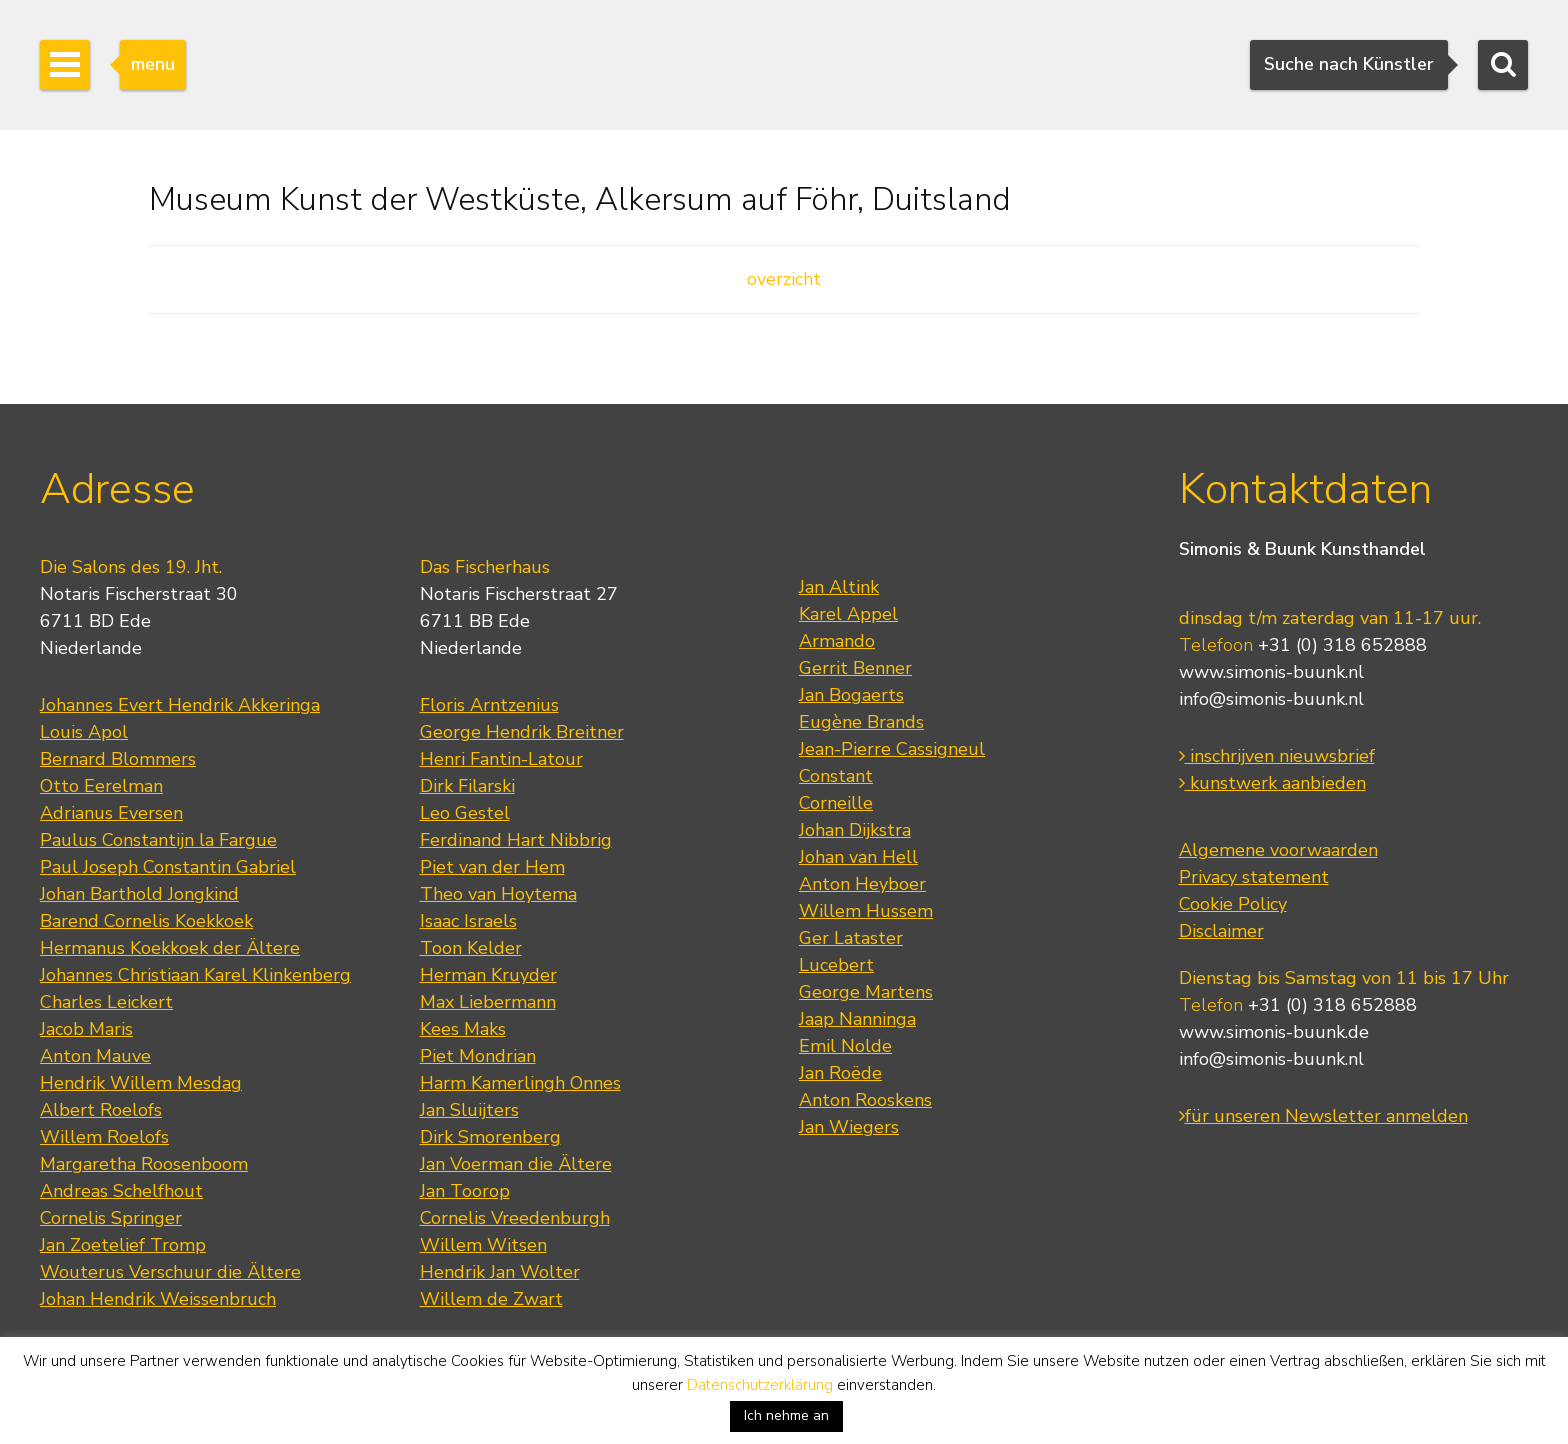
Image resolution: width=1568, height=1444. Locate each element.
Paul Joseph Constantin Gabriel (168, 867)
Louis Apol (84, 732)
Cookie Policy (1233, 904)
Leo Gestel (465, 813)
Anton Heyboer (862, 884)
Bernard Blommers (118, 759)
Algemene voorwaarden (1278, 850)
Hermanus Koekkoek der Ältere (170, 948)
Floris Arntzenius (489, 705)
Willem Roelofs (104, 1137)
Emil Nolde (845, 1046)
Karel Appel (848, 614)
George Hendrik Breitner (522, 732)
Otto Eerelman (101, 786)
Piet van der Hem (492, 867)
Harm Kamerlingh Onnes (520, 1083)
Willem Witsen (483, 1245)
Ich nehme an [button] (786, 1415)
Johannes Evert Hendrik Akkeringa (180, 705)
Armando (837, 641)
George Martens (866, 992)
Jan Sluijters (469, 1110)
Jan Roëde (840, 1073)
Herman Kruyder (488, 975)
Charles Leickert (106, 1002)
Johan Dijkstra (855, 830)
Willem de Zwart (491, 1299)
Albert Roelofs (101, 1110)
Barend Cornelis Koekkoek (146, 921)
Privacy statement (1254, 877)
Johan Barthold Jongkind (139, 894)
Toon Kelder (471, 948)
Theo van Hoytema (498, 894)
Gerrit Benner (855, 668)
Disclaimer (1221, 931)
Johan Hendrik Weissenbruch (158, 1299)
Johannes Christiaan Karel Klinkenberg (195, 975)
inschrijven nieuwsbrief (1277, 756)
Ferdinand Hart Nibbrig (516, 840)
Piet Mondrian (478, 1056)
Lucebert (836, 965)
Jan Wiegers (849, 1127)
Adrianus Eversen (111, 813)
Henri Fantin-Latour (501, 759)
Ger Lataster (851, 938)
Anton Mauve (95, 1056)
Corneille (836, 803)
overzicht (784, 279)
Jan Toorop (465, 1191)
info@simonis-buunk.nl (1271, 699)
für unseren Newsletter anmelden (1323, 1116)
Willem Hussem (866, 911)
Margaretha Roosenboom (144, 1164)
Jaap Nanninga (857, 1019)
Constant (836, 776)
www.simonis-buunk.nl (1271, 672)
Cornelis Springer (111, 1218)
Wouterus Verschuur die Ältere (170, 1272)
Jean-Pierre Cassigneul (892, 749)
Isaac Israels (468, 921)
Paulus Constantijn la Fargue (158, 840)
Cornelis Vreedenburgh (515, 1218)
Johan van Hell (858, 857)
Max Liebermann (488, 1002)
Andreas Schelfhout (121, 1191)
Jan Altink (839, 587)
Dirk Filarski (467, 786)
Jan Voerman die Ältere (516, 1164)
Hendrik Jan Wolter (500, 1272)
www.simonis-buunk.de (1274, 1032)
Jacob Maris (86, 1029)
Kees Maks (463, 1029)
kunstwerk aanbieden (1272, 783)
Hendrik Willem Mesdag (141, 1083)
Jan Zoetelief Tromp (123, 1245)
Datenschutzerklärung (760, 1385)
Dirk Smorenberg (490, 1137)
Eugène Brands (861, 722)
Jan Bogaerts (851, 695)
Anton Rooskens (865, 1100)
